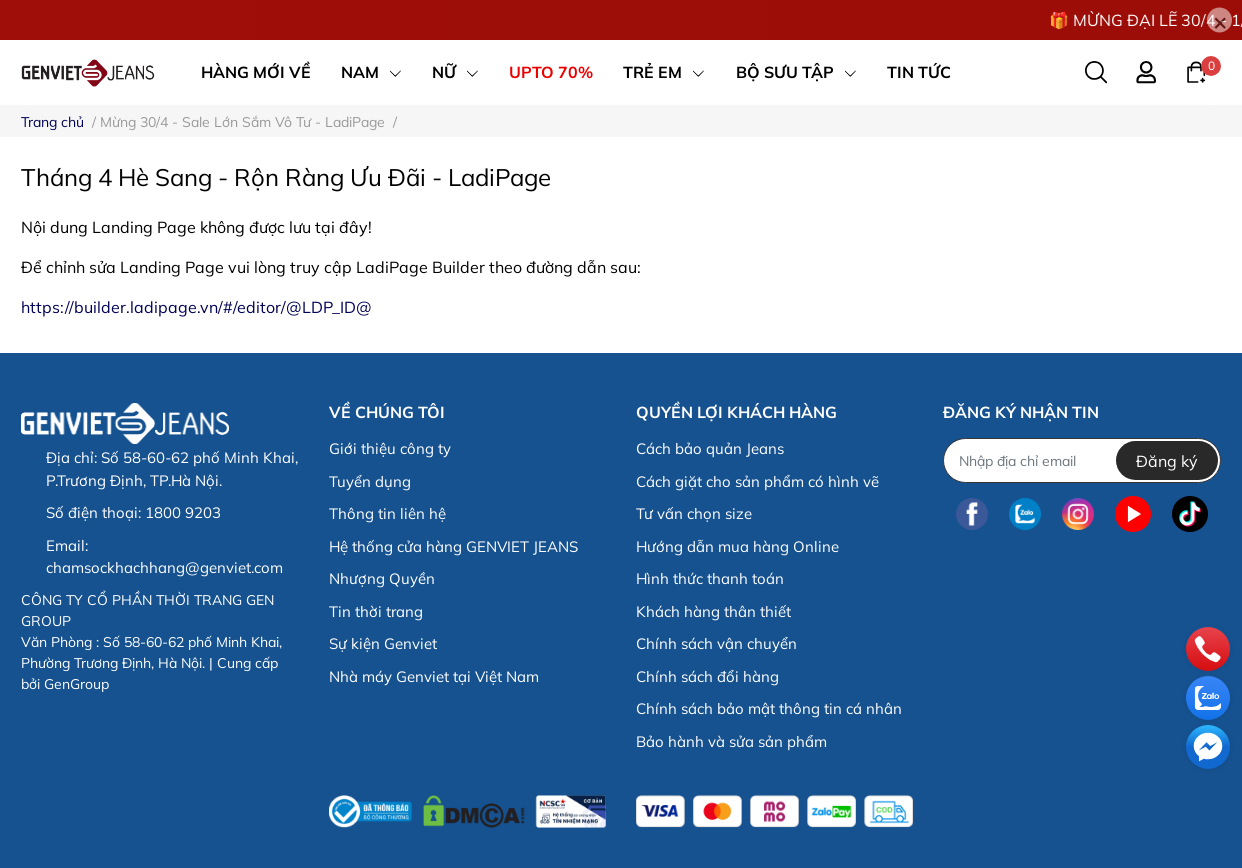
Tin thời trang (376, 611)
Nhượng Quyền (382, 578)
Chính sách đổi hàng (707, 676)
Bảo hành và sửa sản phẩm (731, 741)
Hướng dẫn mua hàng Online (737, 546)
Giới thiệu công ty (390, 448)
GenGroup (76, 684)
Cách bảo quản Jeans (710, 448)
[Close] (1219, 20)
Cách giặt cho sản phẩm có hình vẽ (757, 481)
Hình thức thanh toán (710, 578)
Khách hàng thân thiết (713, 611)
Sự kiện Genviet (383, 643)
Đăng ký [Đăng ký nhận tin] (1167, 461)
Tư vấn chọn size (694, 513)
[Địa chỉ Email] (1081, 460)
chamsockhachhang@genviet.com (164, 567)
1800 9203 (183, 512)
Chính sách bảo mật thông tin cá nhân (769, 708)
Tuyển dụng (370, 481)
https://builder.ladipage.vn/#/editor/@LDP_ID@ (196, 307)
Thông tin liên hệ (387, 513)
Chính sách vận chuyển (716, 643)
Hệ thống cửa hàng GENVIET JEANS (453, 546)
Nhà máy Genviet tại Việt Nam (434, 676)
